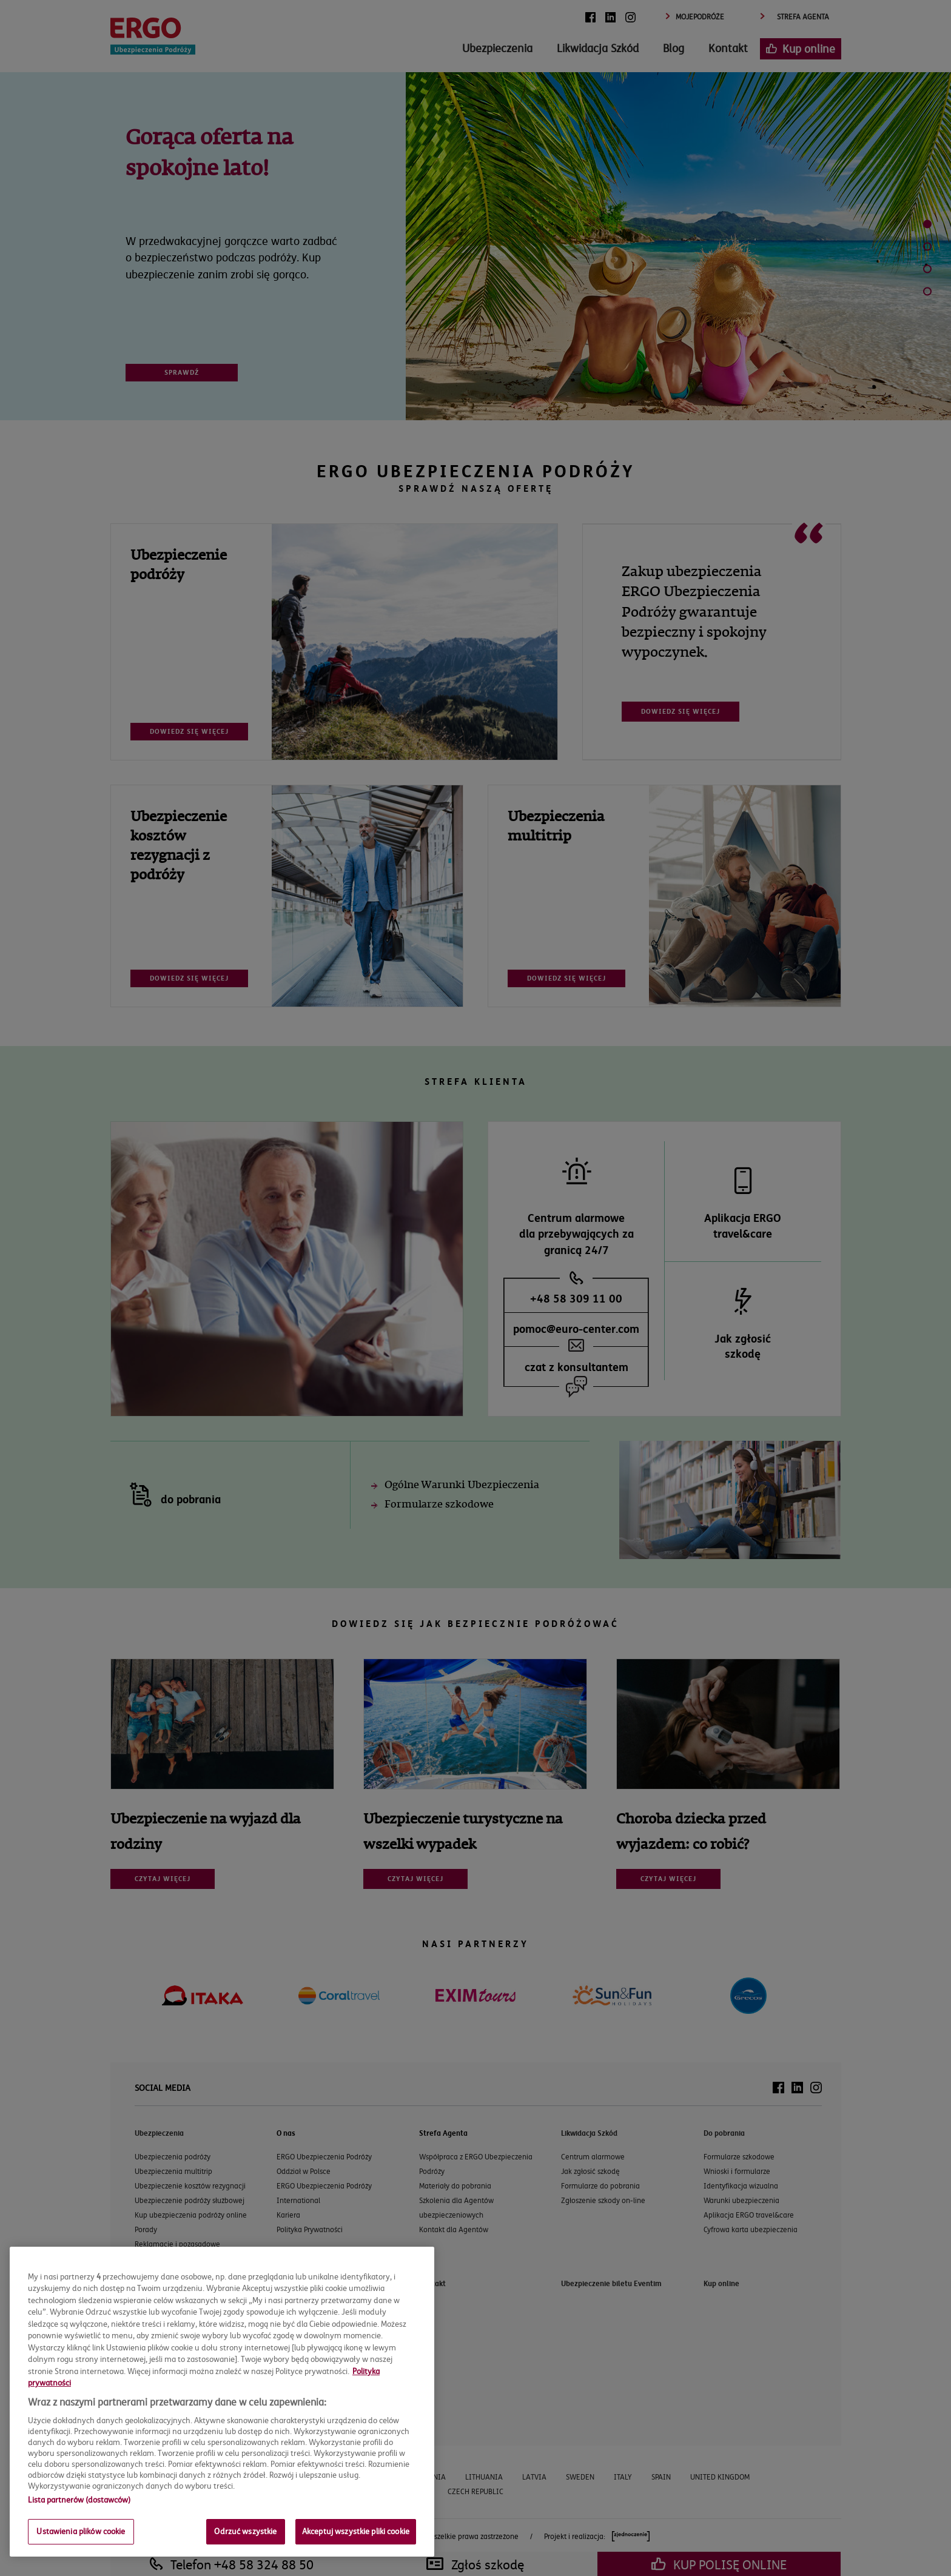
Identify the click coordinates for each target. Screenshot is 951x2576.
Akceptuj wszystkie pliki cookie (355, 2531)
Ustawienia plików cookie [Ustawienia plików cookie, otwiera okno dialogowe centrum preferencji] (80, 2531)
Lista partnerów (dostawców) (79, 2499)
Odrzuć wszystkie (245, 2531)
